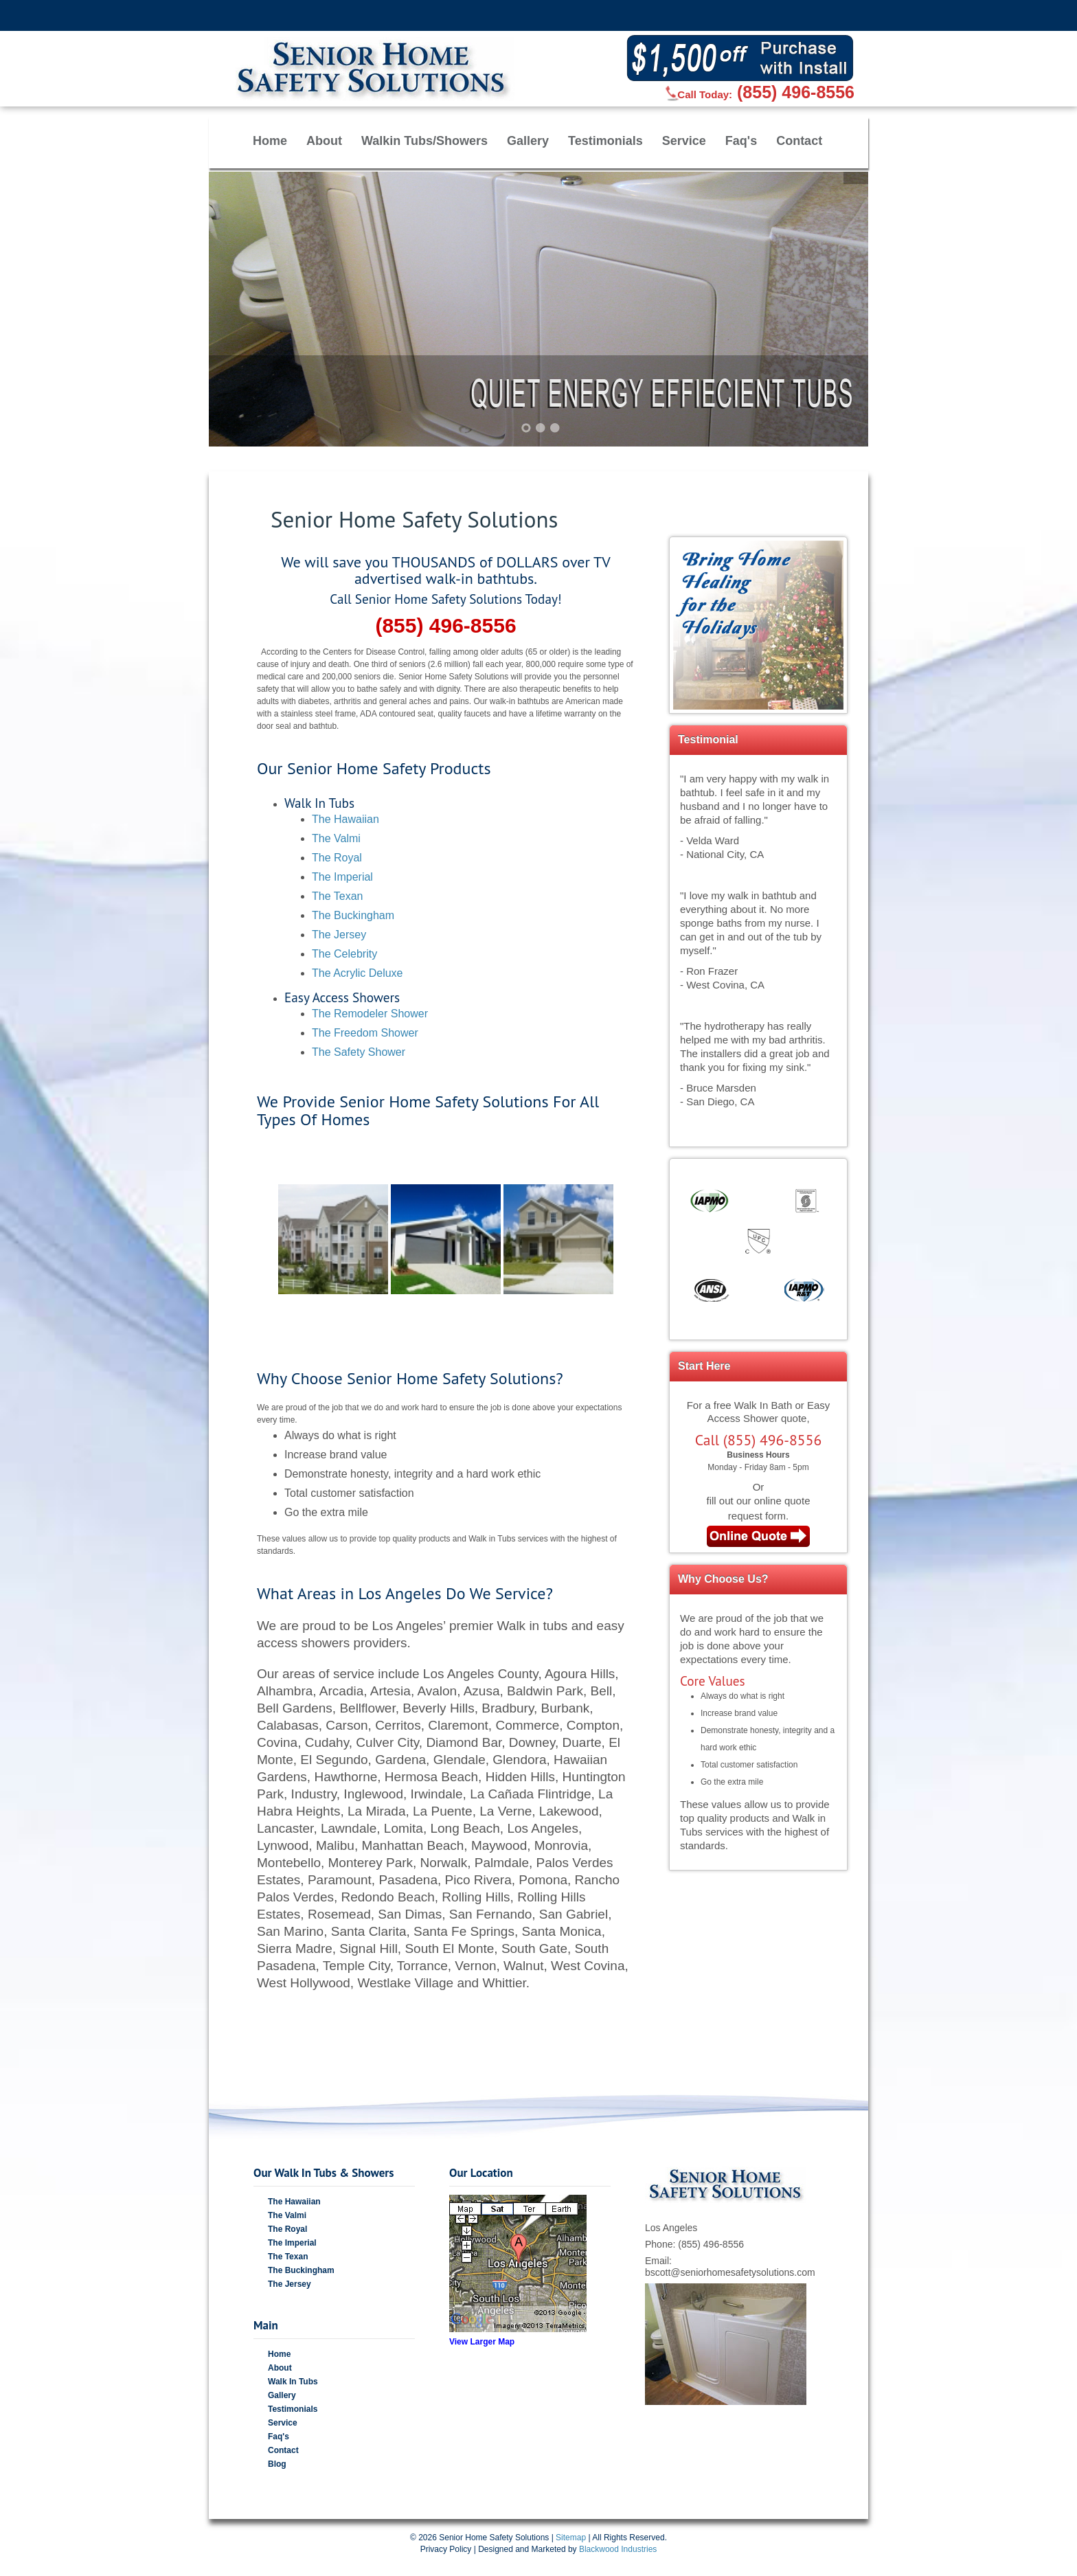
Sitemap (571, 2537)
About (324, 141)
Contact (799, 141)
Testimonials (605, 141)
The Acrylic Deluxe (357, 973)
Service (684, 141)
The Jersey (339, 934)
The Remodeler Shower (370, 1013)
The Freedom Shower (365, 1033)
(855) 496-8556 (795, 92)
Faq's (741, 141)
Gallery (528, 141)
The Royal (337, 857)
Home (270, 141)
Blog (277, 2464)
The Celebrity (344, 954)
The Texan (337, 896)
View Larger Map (481, 2342)
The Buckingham (353, 915)
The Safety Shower (358, 1052)
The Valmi (336, 838)
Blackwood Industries (618, 2549)
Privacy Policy (446, 2549)
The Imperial (342, 877)
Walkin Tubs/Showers (424, 141)
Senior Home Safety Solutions (494, 2537)
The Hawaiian (345, 819)
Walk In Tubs (293, 2381)
